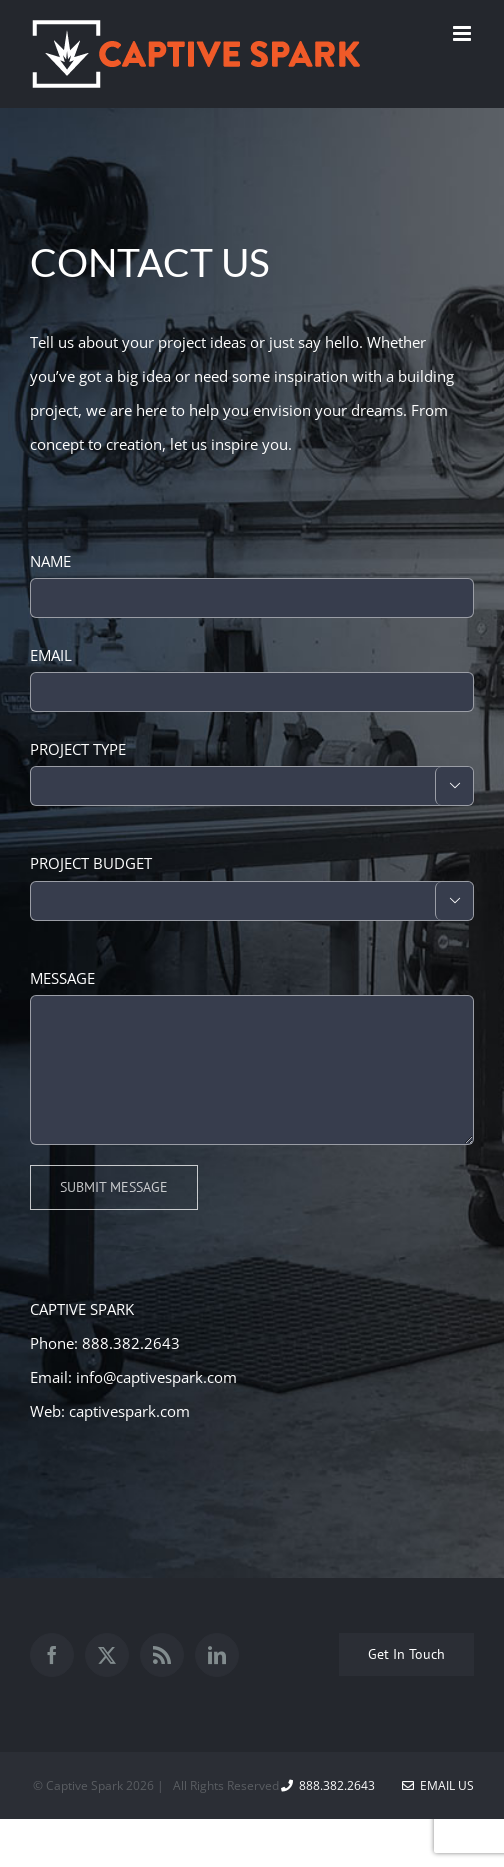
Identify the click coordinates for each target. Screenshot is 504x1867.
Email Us (438, 1785)
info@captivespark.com (156, 1377)
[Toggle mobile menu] (463, 33)
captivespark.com (129, 1411)
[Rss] (162, 1655)
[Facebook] (52, 1655)
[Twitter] (107, 1655)
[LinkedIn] (217, 1655)
